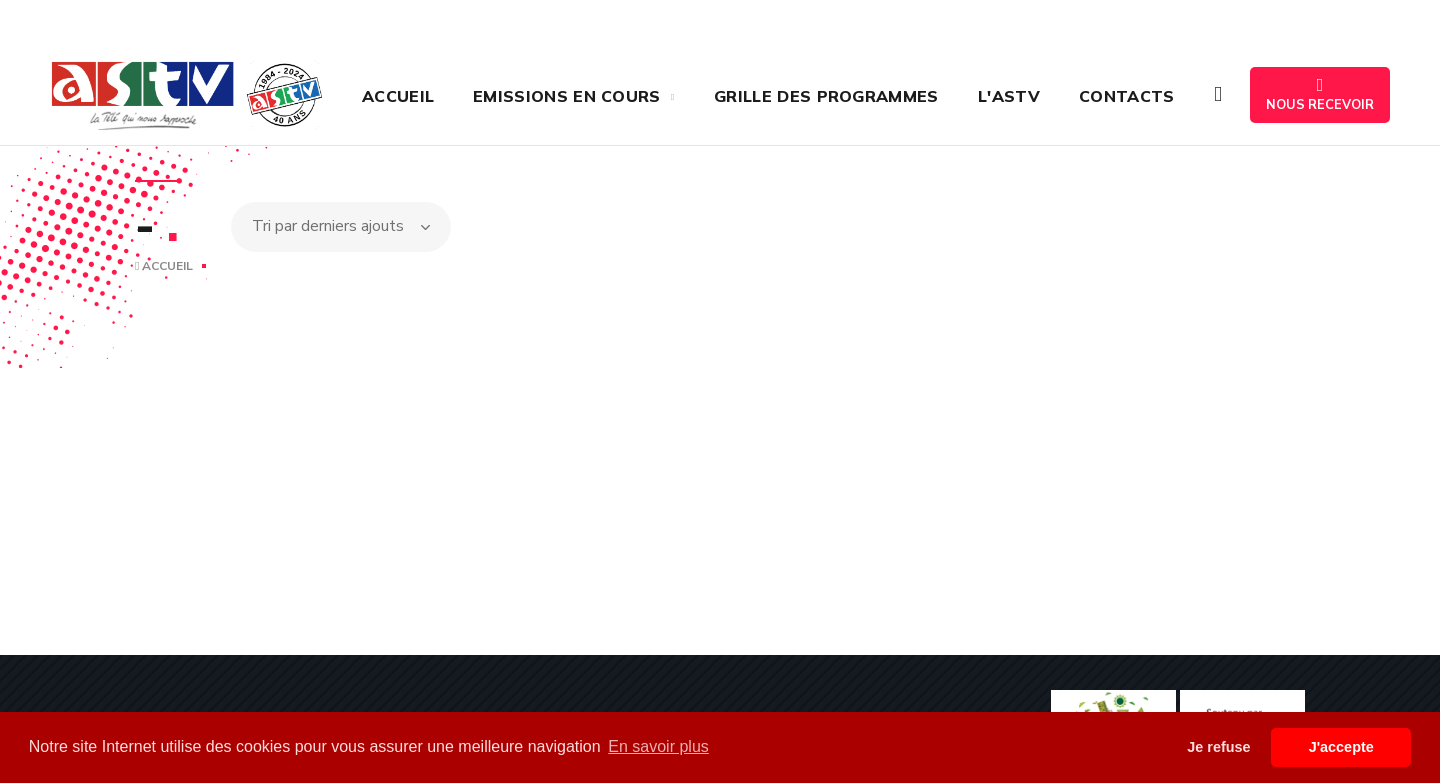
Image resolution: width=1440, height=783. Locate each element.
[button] (1218, 95)
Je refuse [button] (1218, 747)
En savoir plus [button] (658, 746)
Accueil (164, 266)
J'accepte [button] (1341, 747)
